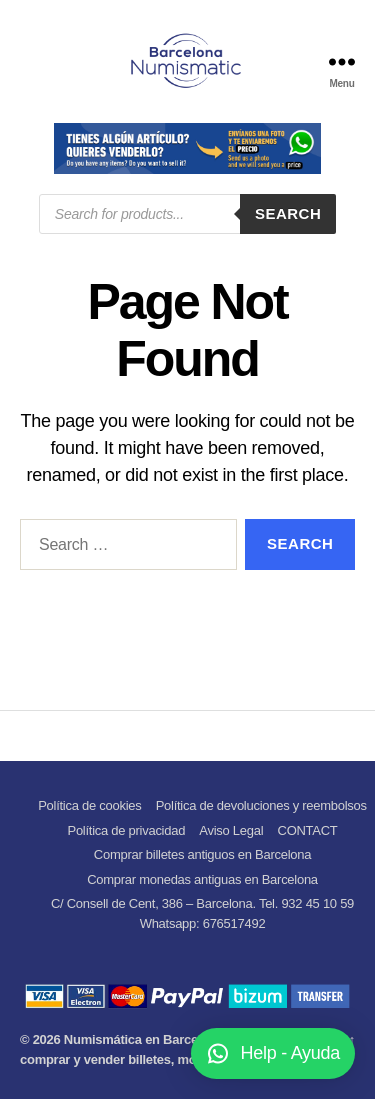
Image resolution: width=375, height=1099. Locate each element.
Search (288, 213)
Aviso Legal (231, 830)
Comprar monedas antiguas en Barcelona (202, 879)
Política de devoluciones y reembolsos (261, 805)
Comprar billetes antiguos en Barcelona (202, 854)
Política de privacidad (126, 830)
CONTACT (308, 830)
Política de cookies (89, 805)
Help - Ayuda (291, 1053)
